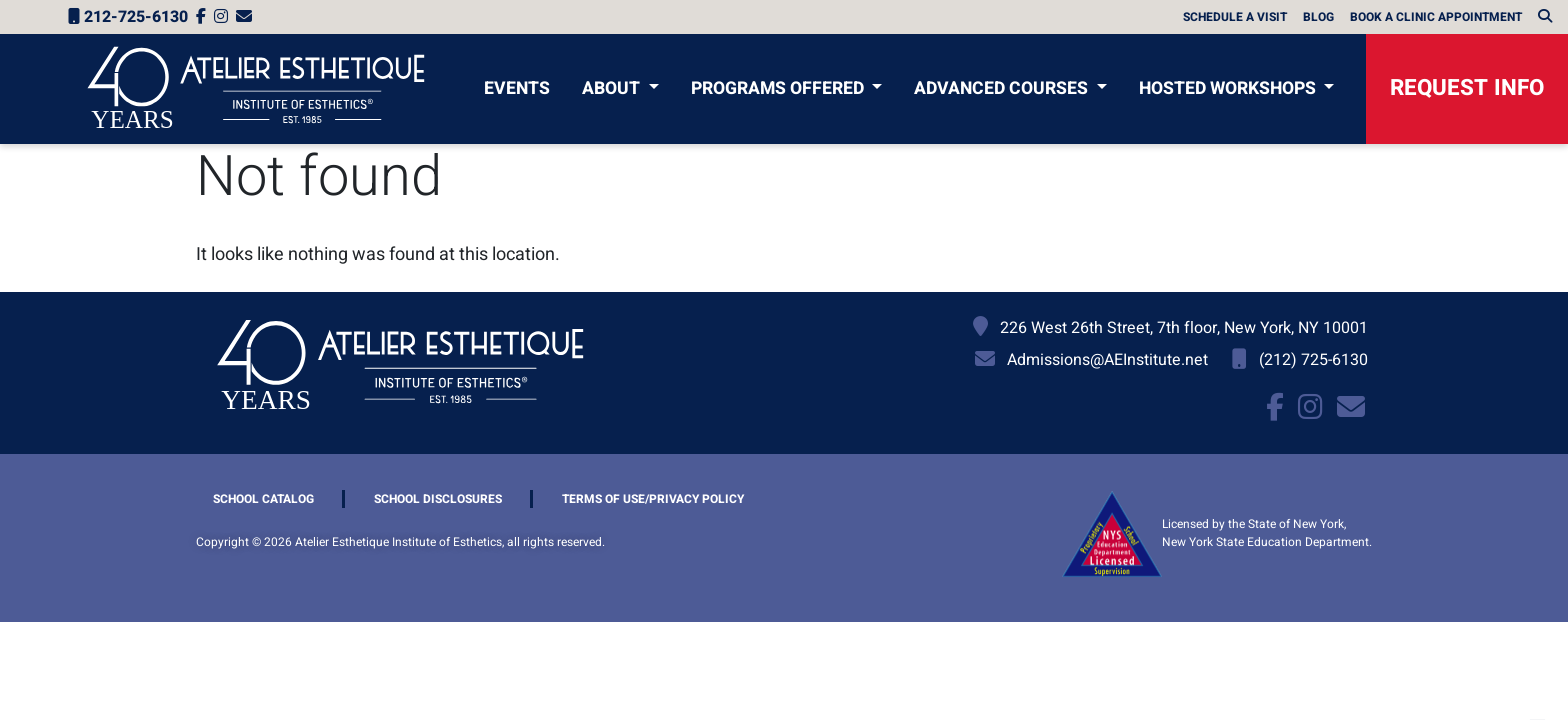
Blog (1318, 17)
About (613, 88)
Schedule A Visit (1235, 17)
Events (517, 88)
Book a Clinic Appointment (1436, 17)
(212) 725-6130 (1313, 360)
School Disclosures (438, 499)
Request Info (1467, 88)
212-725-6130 (128, 17)
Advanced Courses (1003, 88)
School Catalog (263, 499)
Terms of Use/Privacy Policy (653, 499)
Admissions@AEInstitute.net (1107, 360)
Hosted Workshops (1229, 88)
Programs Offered (779, 88)
